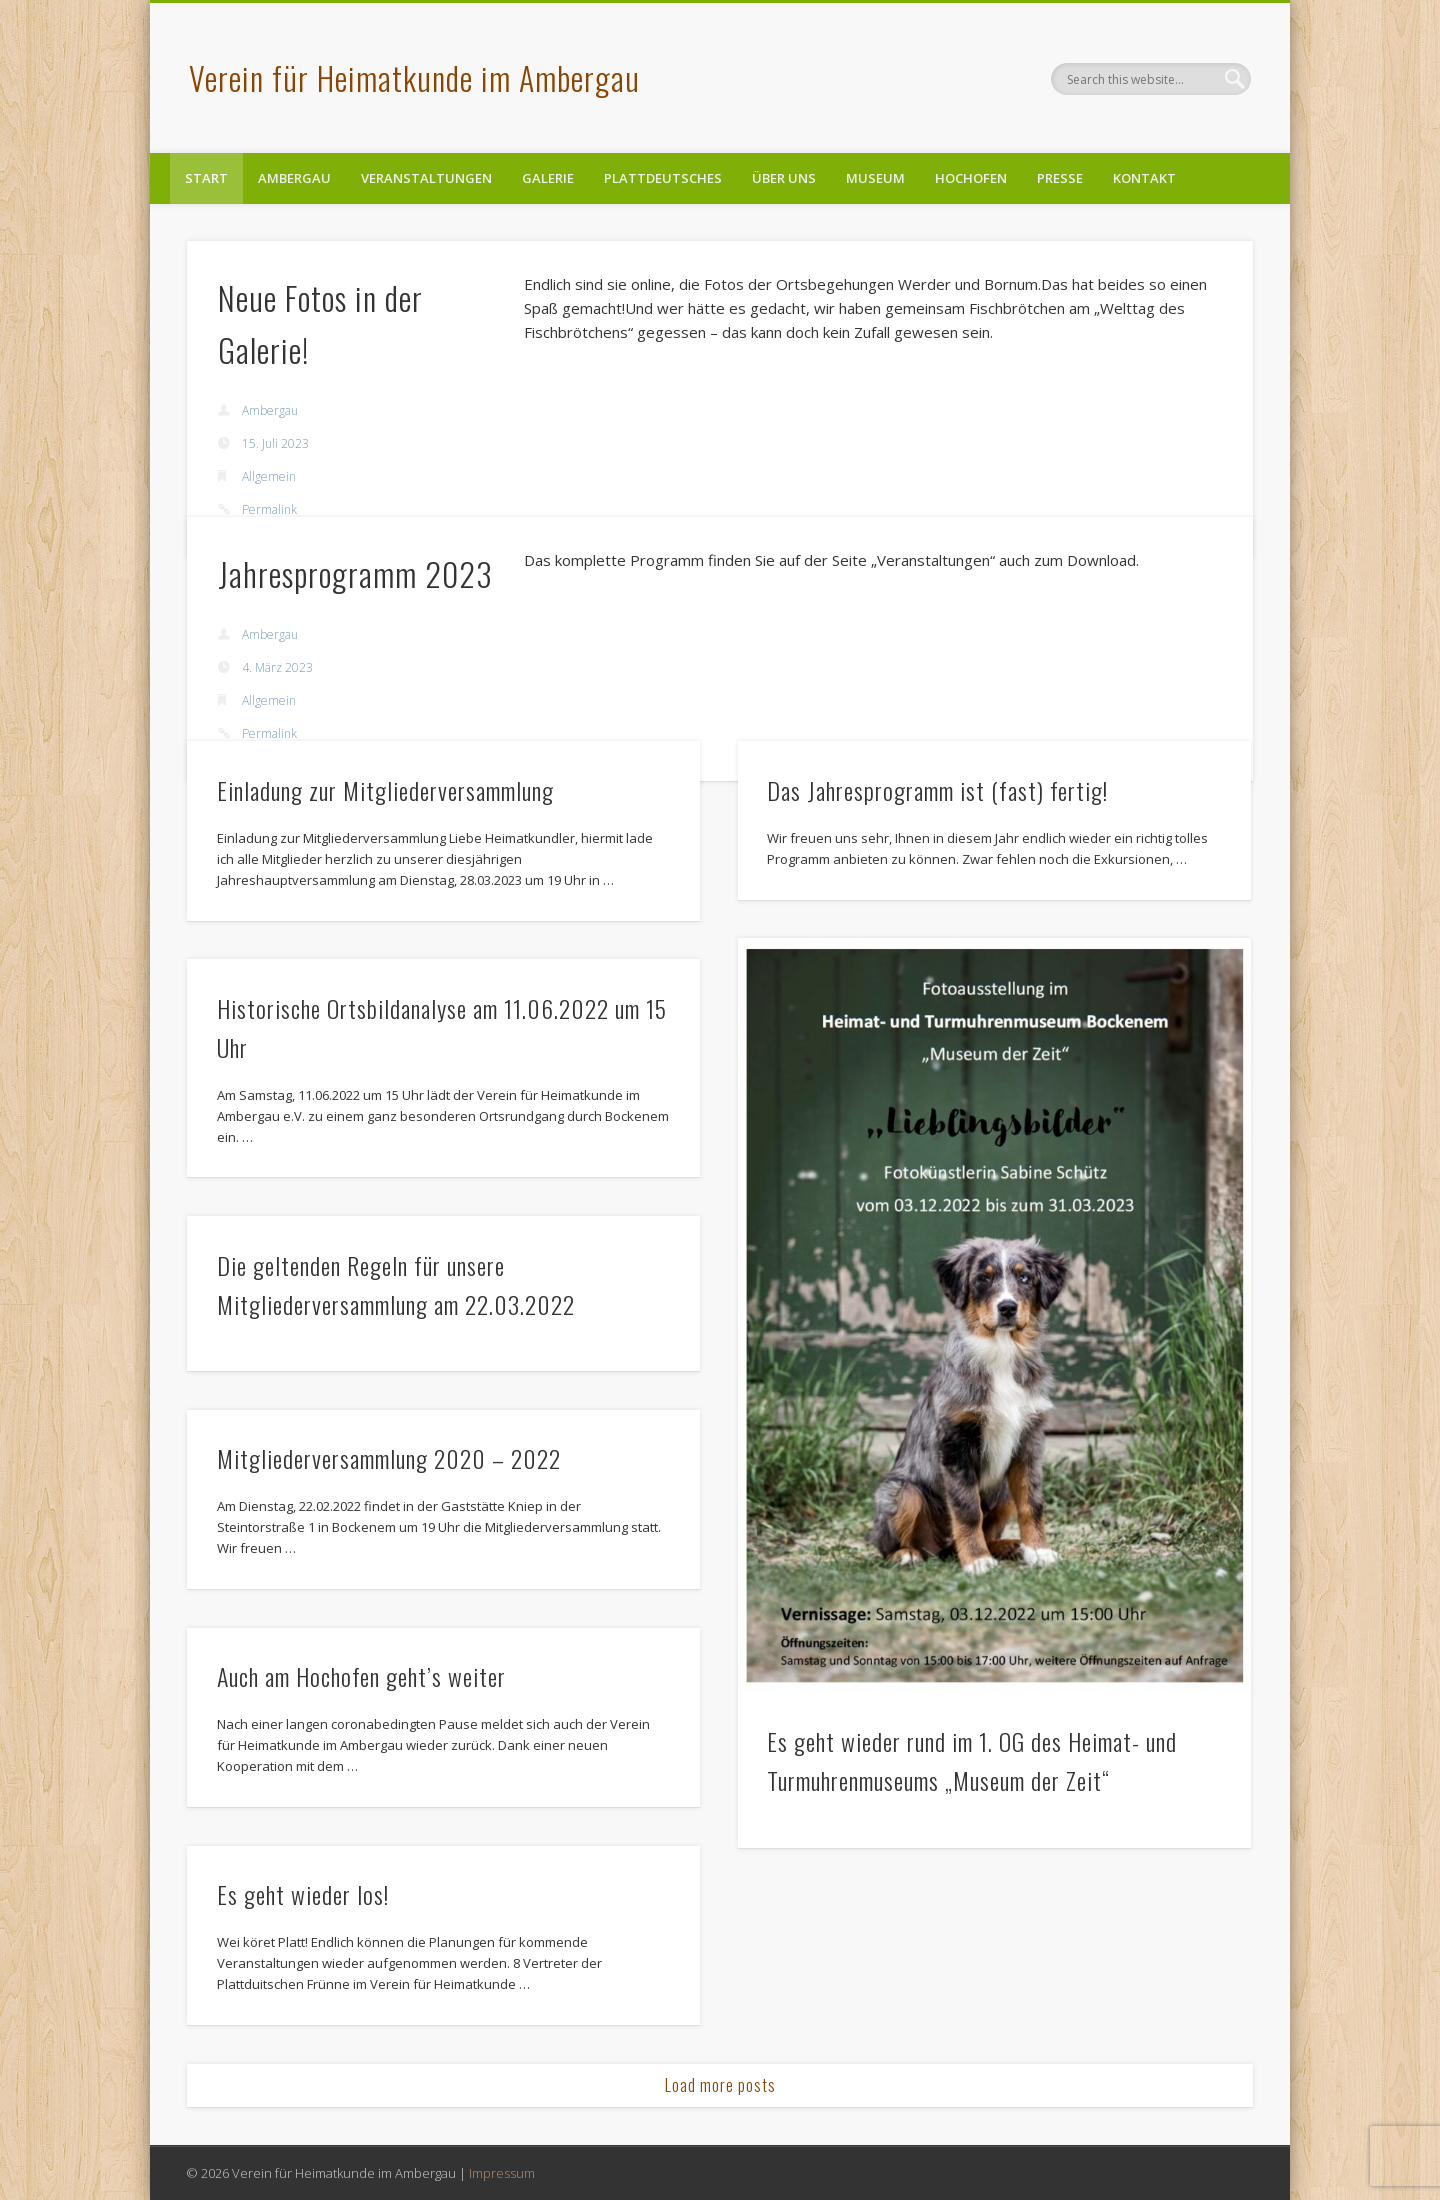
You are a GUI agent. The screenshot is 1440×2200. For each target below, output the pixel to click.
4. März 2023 (277, 667)
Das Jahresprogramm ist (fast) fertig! (937, 790)
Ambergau (294, 178)
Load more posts (720, 2085)
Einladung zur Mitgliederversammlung (385, 790)
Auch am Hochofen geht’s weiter (361, 1676)
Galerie (548, 178)
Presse (1060, 178)
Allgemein (269, 476)
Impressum (502, 2173)
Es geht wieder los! (303, 1894)
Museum (875, 178)
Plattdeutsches (663, 178)
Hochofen (971, 178)
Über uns (784, 178)
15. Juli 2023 (275, 443)
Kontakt (1144, 178)
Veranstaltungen (426, 178)
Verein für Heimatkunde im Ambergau (414, 77)
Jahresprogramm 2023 (355, 573)
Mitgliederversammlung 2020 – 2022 (389, 1458)
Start (206, 178)
